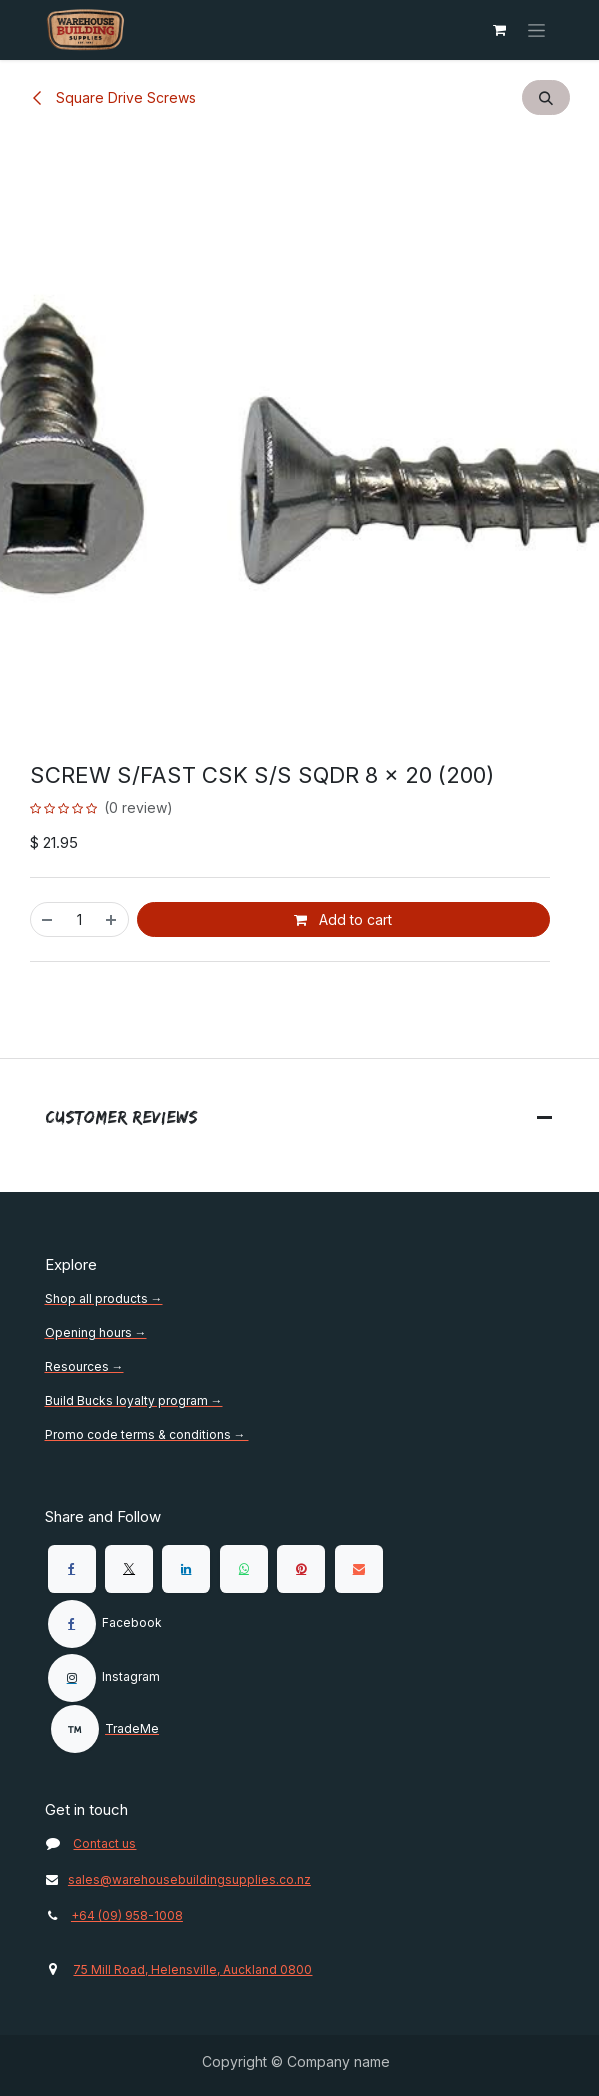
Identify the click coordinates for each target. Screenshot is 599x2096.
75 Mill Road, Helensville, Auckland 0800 (192, 1969)
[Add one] (112, 919)
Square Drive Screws (113, 97)
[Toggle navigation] (536, 30)
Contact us (104, 1843)
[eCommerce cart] (500, 30)
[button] (546, 97)
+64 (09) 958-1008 (127, 1915)
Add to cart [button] (343, 919)
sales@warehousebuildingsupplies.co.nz (178, 1879)
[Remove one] (47, 919)
